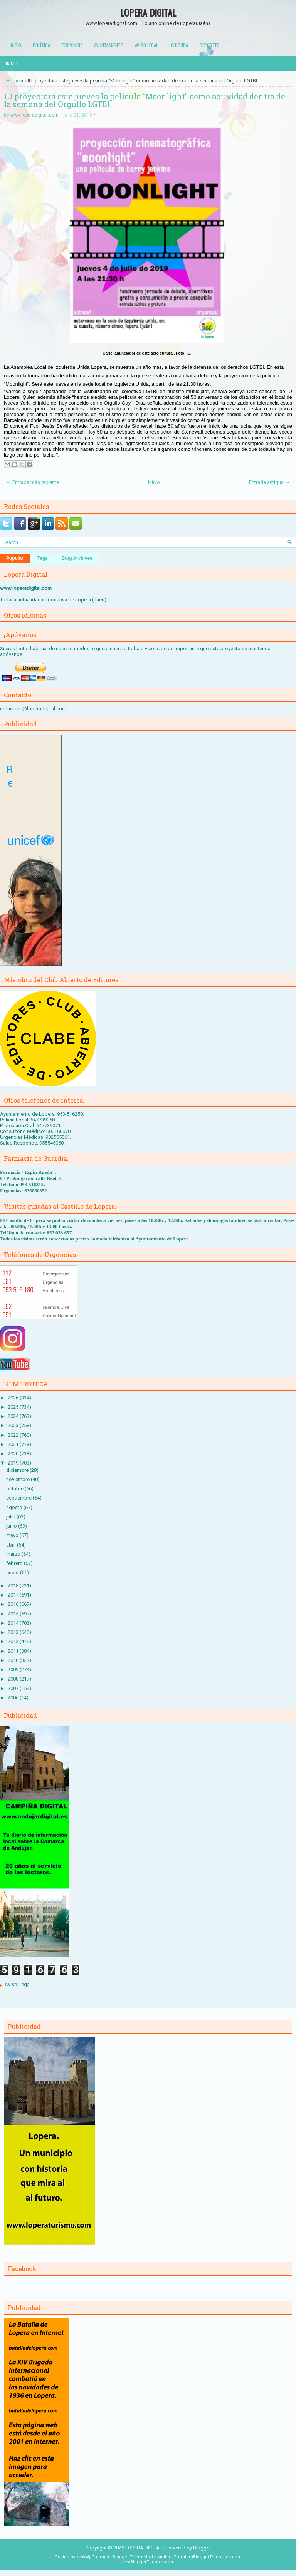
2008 (14, 1679)
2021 (14, 1444)
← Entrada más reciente (32, 482)
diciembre (18, 1470)
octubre (15, 1488)
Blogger (202, 2548)
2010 (14, 1660)
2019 (14, 1463)
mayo (13, 1535)
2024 (14, 1416)
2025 (14, 1407)
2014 (14, 1623)
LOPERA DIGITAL (148, 12)
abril (11, 1545)
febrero (15, 1563)
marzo (14, 1554)
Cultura (179, 45)
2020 (14, 1453)
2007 (14, 1688)
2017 (14, 1595)
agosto (15, 1507)
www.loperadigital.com (34, 115)
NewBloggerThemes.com (148, 2561)
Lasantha (161, 2556)
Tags (42, 558)
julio (11, 1517)
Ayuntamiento (108, 45)
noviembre (18, 1479)
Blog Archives (77, 558)
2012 (14, 1641)
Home (13, 81)
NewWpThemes (92, 2556)
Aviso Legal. (147, 45)
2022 (14, 1435)
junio (12, 1526)
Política (41, 45)
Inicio (15, 45)
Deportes (210, 45)
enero (13, 1572)
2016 (14, 1604)
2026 (14, 1398)
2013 (14, 1632)
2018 (14, 1585)
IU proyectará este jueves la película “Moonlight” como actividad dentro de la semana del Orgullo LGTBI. (144, 100)
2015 (14, 1614)
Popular (15, 558)
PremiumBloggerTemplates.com (207, 2556)
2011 (14, 1651)
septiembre (19, 1498)
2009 (14, 1669)
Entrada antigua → (269, 482)
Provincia (72, 45)
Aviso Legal (18, 1984)
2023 (14, 1425)
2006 (14, 1698)
